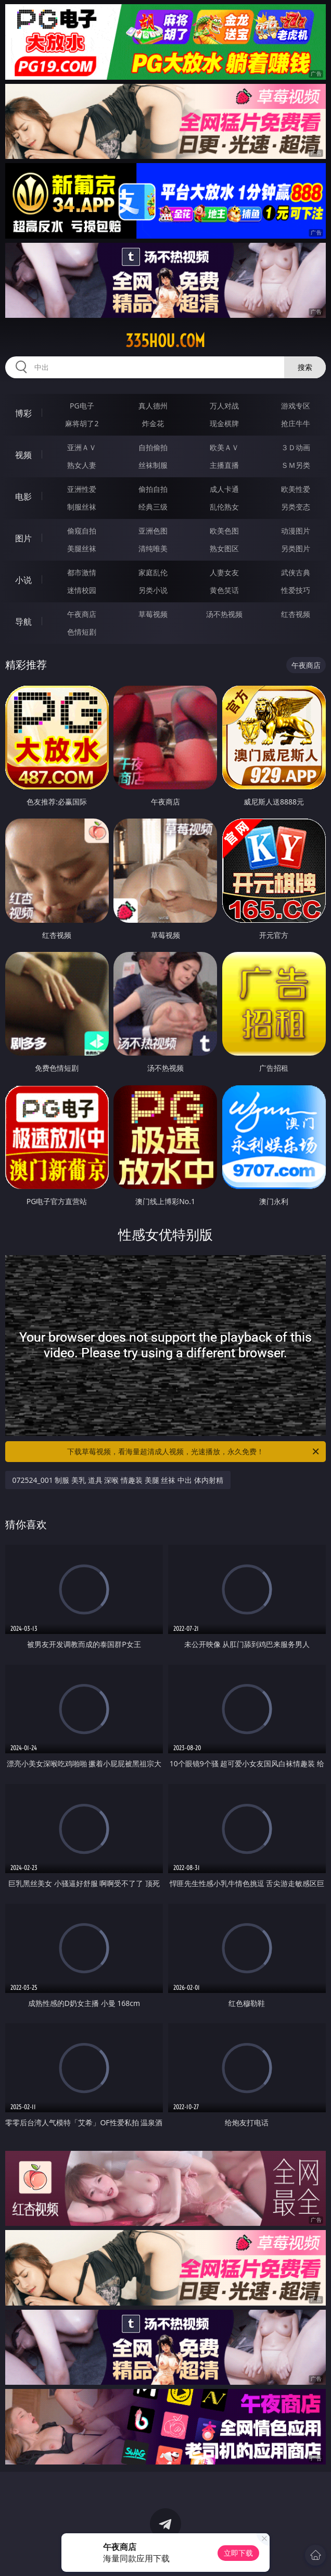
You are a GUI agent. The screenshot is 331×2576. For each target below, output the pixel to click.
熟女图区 (224, 548)
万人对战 (224, 406)
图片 (23, 538)
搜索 (305, 367)
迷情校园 (81, 590)
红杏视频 (295, 614)
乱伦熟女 (224, 507)
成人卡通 (224, 489)
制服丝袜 (81, 507)
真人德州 (153, 406)
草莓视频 (153, 614)
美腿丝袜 (81, 548)
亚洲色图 (153, 531)
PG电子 (82, 406)
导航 (23, 621)
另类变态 (295, 507)
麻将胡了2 (81, 423)
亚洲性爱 (81, 489)
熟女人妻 (81, 465)
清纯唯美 (153, 548)
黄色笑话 (224, 590)
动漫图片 (295, 531)
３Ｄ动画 (295, 447)
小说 (23, 580)
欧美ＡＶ (224, 447)
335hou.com (165, 340)
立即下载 (238, 2553)
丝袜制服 (153, 465)
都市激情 (81, 572)
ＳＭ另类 (295, 465)
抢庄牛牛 (295, 423)
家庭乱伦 (153, 572)
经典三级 (153, 507)
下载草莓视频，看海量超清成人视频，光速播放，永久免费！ (194, 1451)
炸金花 (153, 423)
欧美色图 (224, 531)
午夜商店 (81, 614)
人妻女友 (224, 572)
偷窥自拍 (81, 531)
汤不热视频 (224, 614)
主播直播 (224, 465)
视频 (23, 455)
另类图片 (295, 548)
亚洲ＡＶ (81, 447)
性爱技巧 (295, 590)
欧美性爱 (295, 489)
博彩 (23, 413)
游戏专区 (295, 406)
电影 (23, 496)
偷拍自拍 (153, 489)
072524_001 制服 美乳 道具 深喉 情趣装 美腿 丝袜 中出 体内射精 (117, 1480)
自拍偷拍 (153, 447)
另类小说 (153, 590)
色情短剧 (81, 632)
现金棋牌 (224, 423)
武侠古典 (295, 572)
